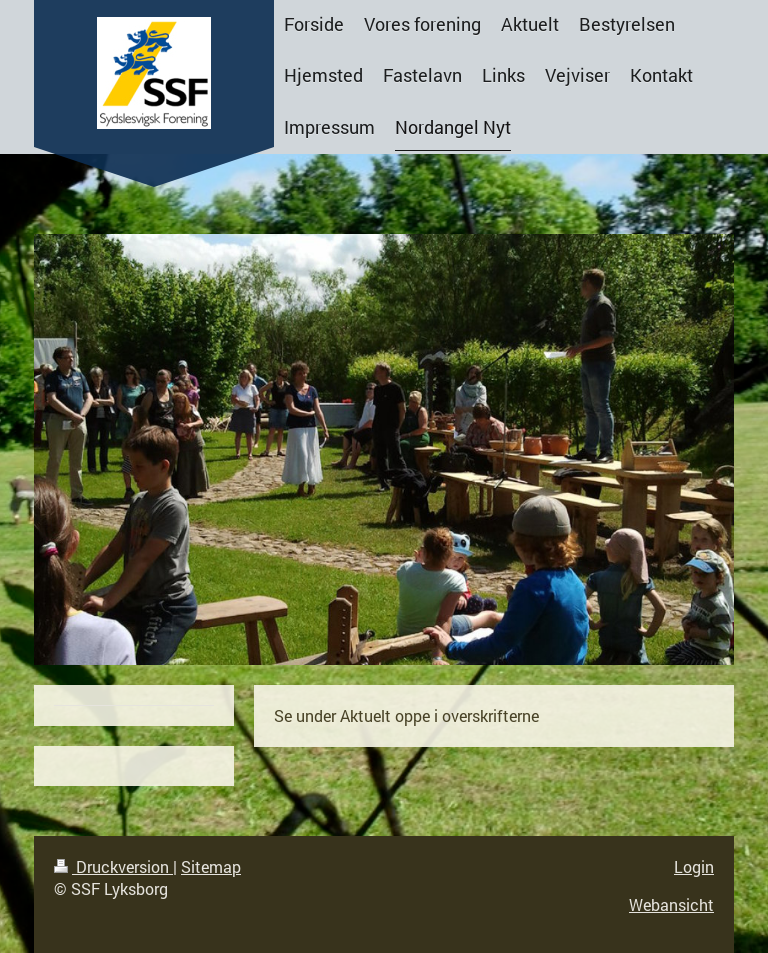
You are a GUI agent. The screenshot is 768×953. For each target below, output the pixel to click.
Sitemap (211, 866)
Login (694, 866)
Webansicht (671, 904)
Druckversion (113, 866)
